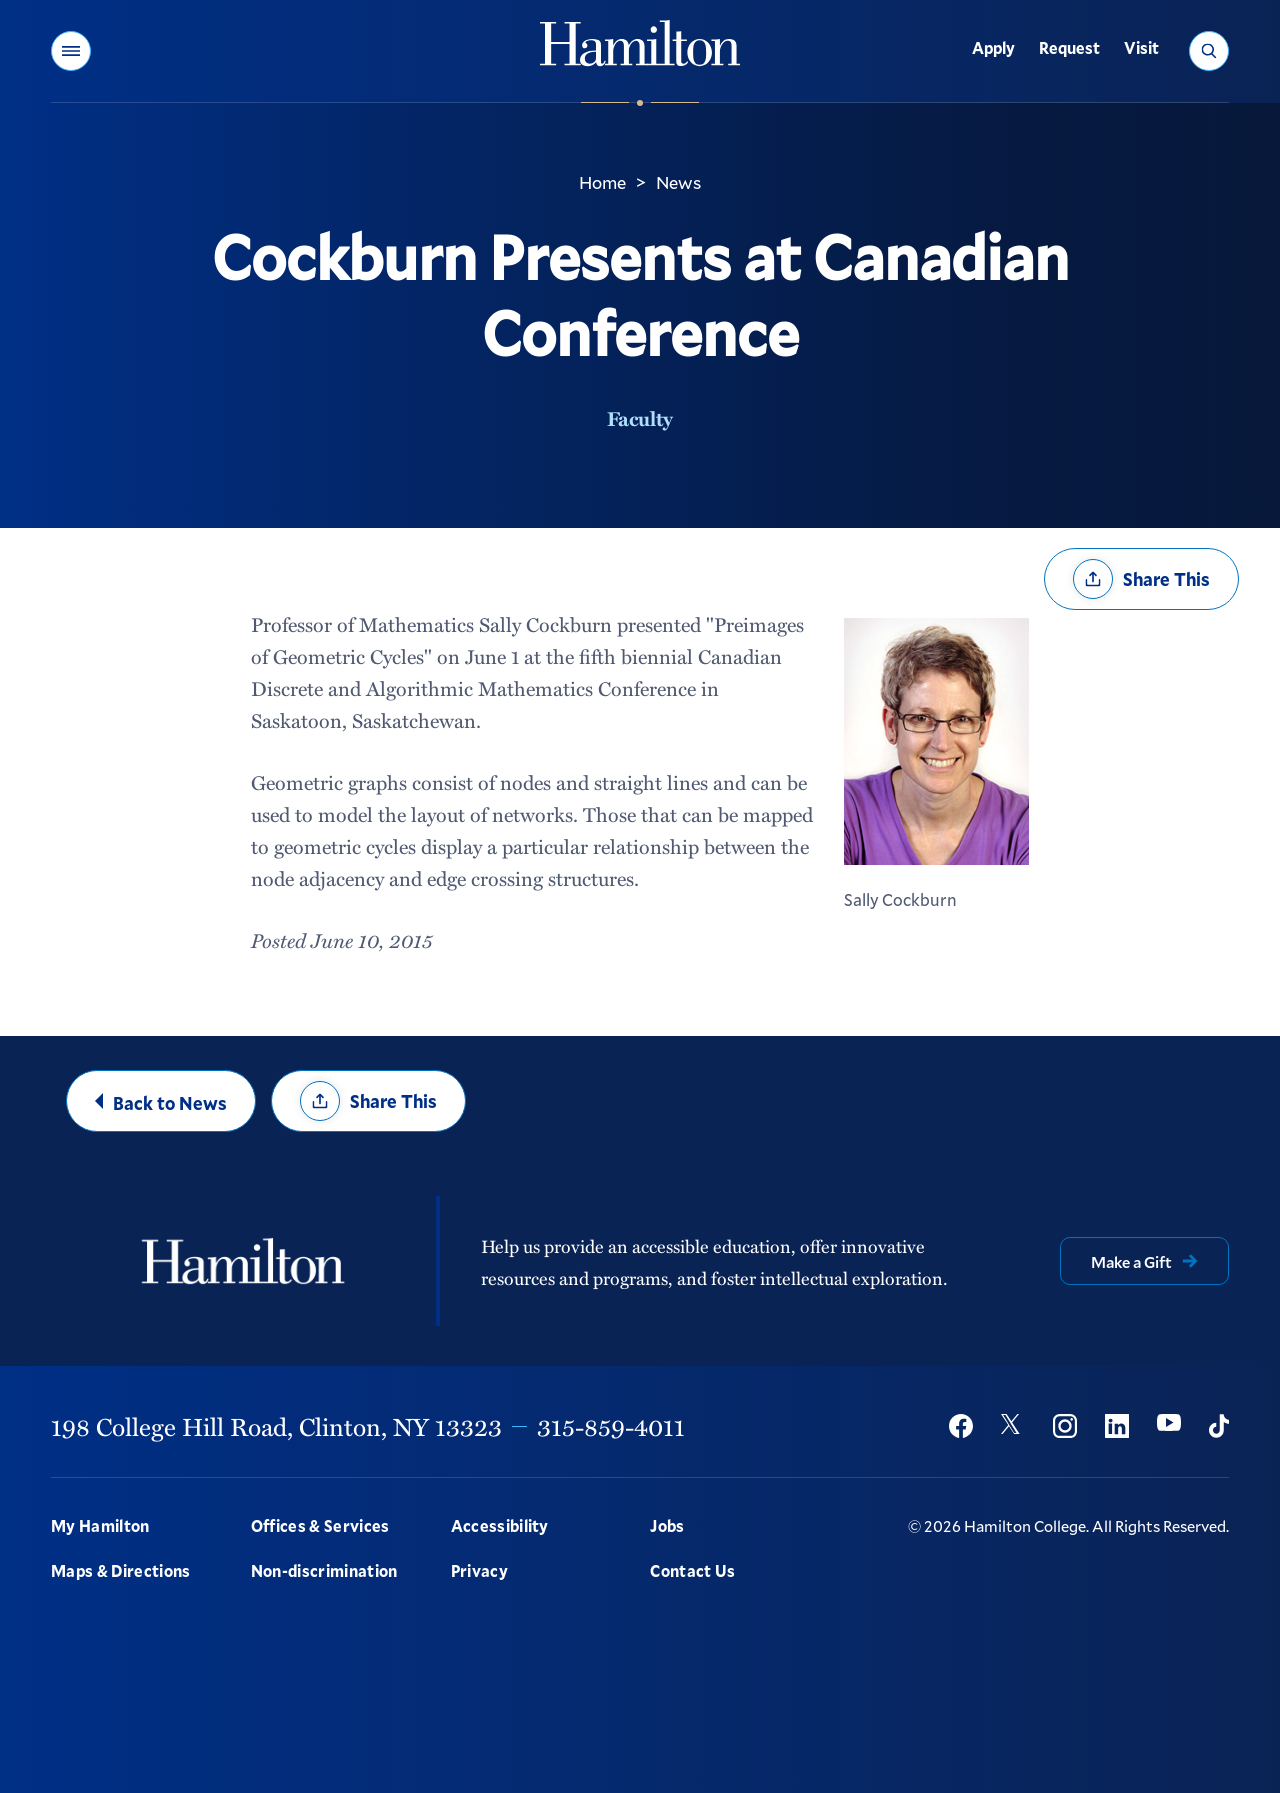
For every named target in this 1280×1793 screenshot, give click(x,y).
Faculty (640, 418)
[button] (71, 51)
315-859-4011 (611, 1426)
